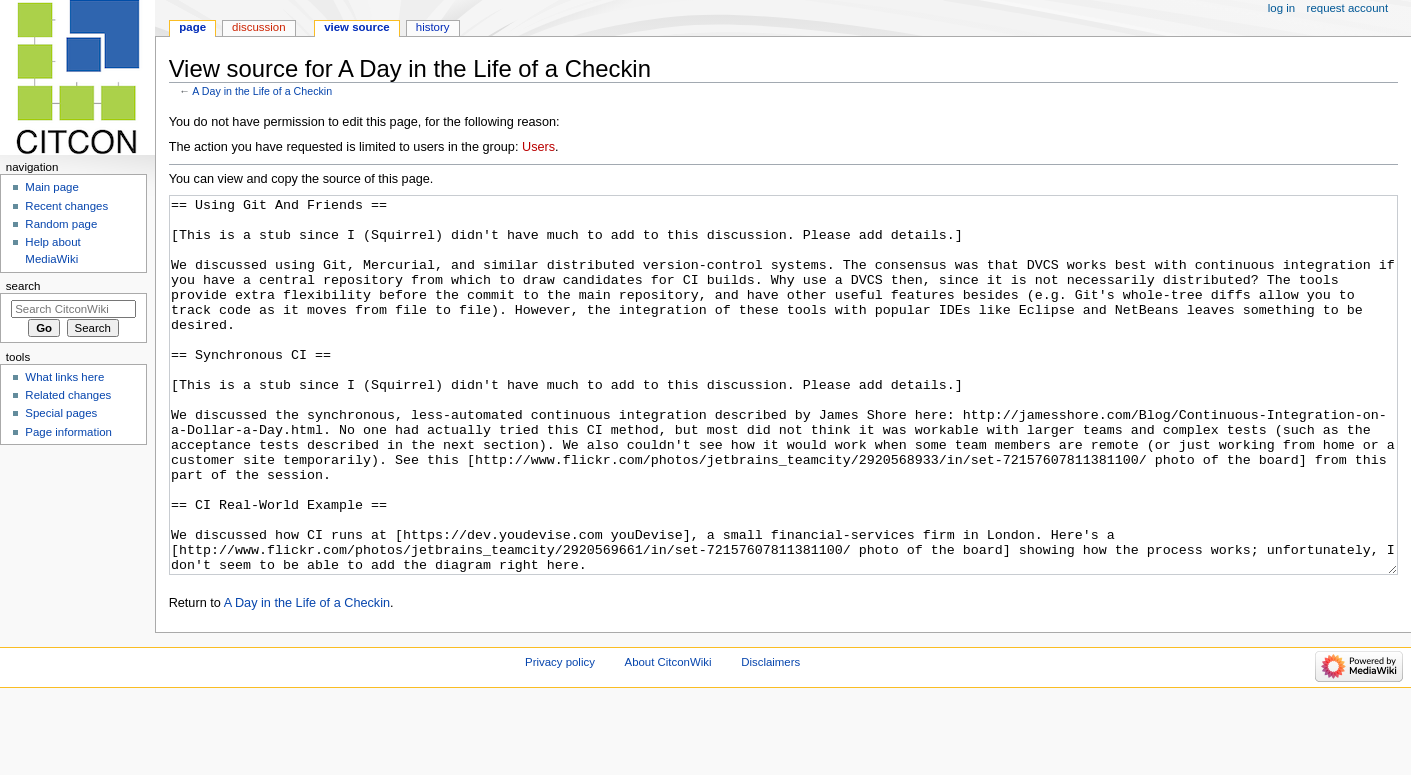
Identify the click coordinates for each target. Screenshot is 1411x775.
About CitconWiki (668, 737)
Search (23, 286)
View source (357, 27)
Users (538, 147)
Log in (1281, 8)
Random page (61, 224)
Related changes (68, 395)
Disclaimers (770, 737)
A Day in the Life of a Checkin (262, 91)
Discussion (258, 27)
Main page (52, 187)
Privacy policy (560, 737)
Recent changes (66, 206)
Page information (68, 432)
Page (192, 27)
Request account (1348, 8)
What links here (64, 377)
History (433, 27)
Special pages (61, 413)
